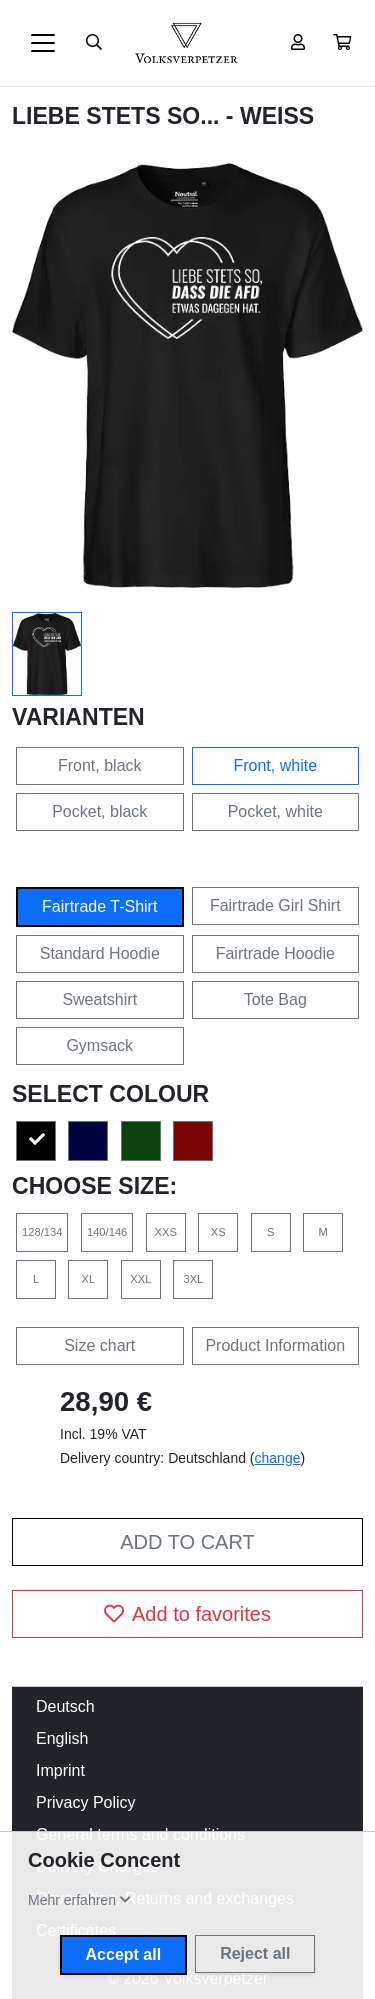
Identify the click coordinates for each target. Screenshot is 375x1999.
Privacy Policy (86, 1802)
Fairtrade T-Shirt (99, 906)
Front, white (275, 765)
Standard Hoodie (100, 953)
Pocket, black (99, 811)
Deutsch (65, 1706)
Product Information (275, 1345)
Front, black (100, 765)
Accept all (124, 1954)
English (62, 1738)
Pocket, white (275, 811)
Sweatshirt (99, 999)
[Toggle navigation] (43, 43)
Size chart (99, 1345)
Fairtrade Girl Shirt (275, 905)
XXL (140, 1279)
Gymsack (99, 1045)
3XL (193, 1279)
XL (89, 1279)
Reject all (255, 1953)
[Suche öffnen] (94, 43)
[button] (342, 43)
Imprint (60, 1770)
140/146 (107, 1232)
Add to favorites (187, 1614)
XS (218, 1232)
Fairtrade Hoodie (275, 953)
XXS (166, 1232)
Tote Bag (275, 999)
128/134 (42, 1232)
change (278, 1458)
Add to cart (187, 1542)
